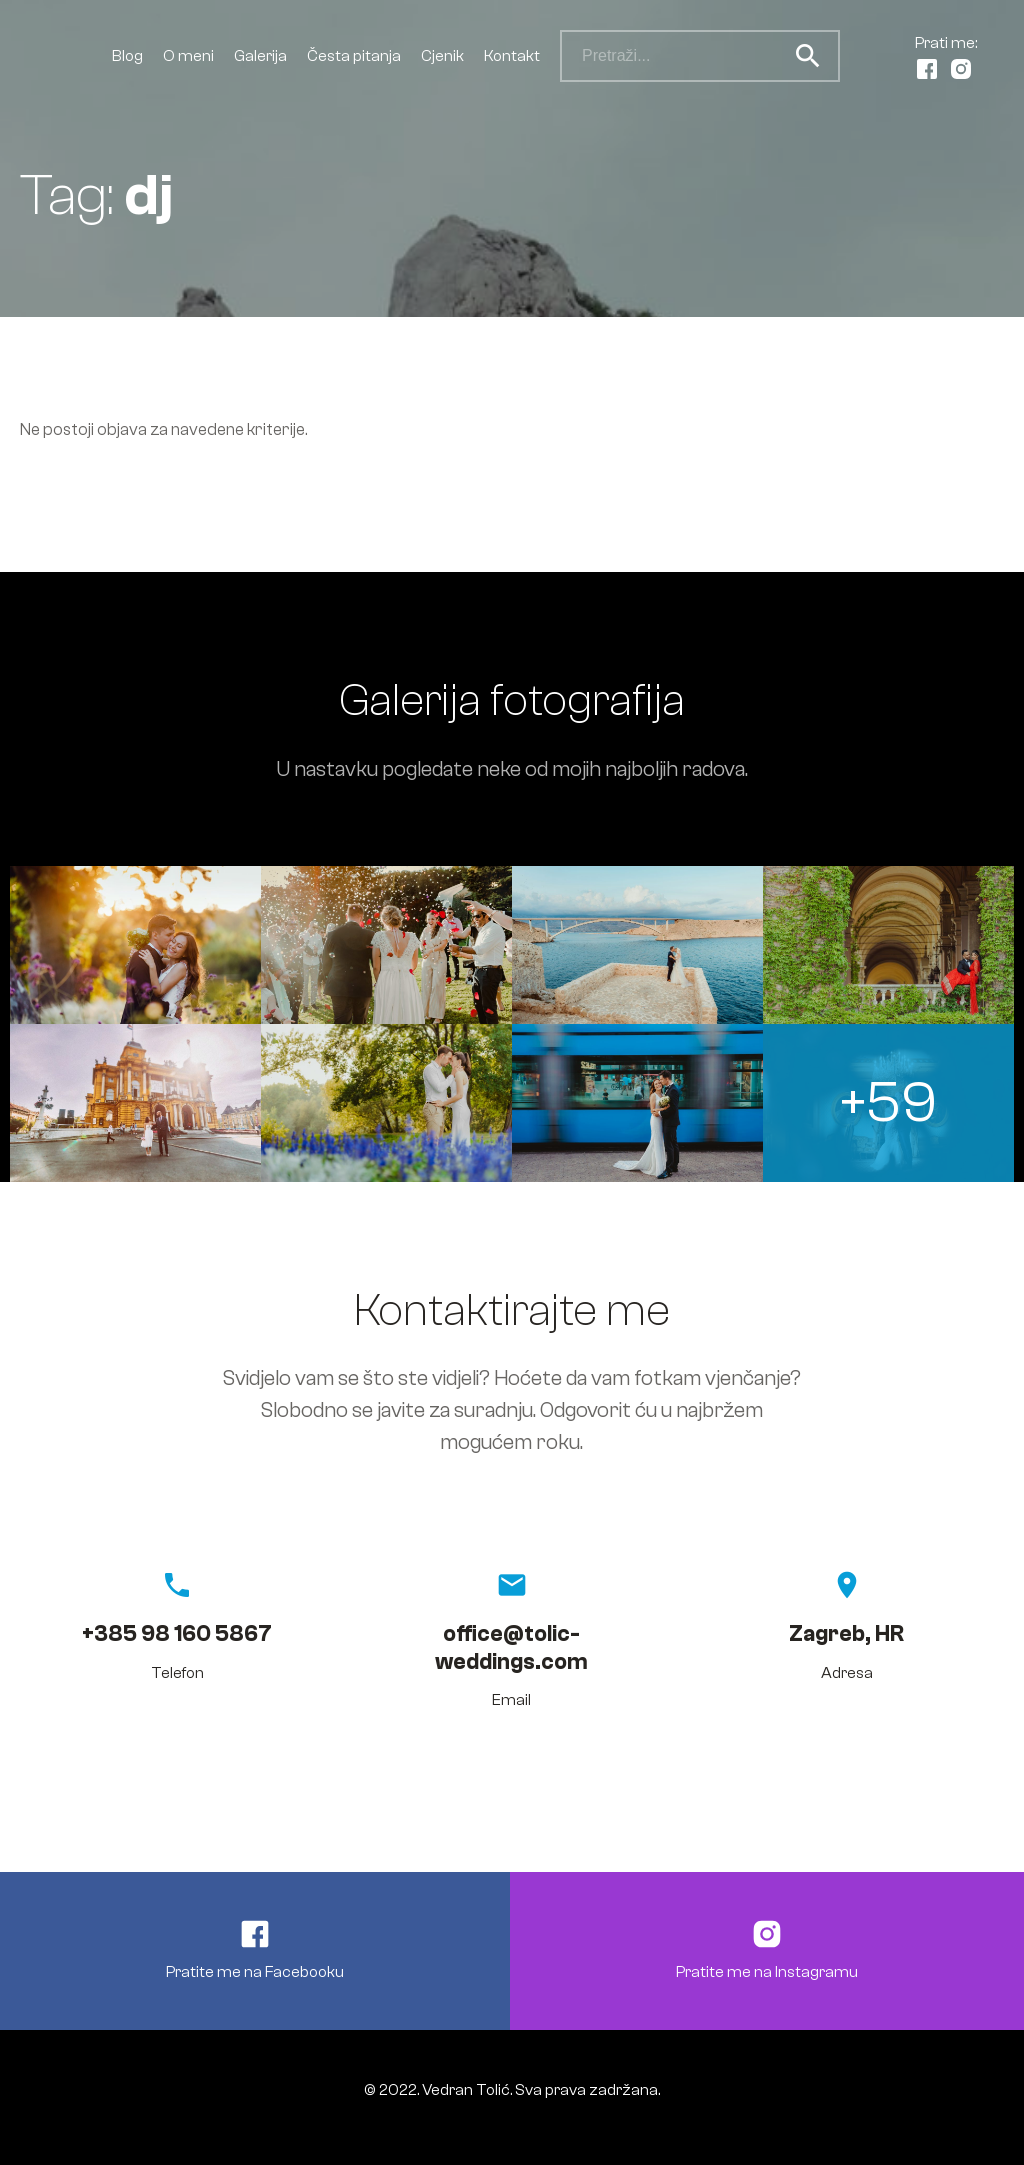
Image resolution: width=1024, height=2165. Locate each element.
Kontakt (512, 56)
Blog (127, 56)
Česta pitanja (354, 56)
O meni (188, 56)
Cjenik (442, 56)
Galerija (260, 56)
